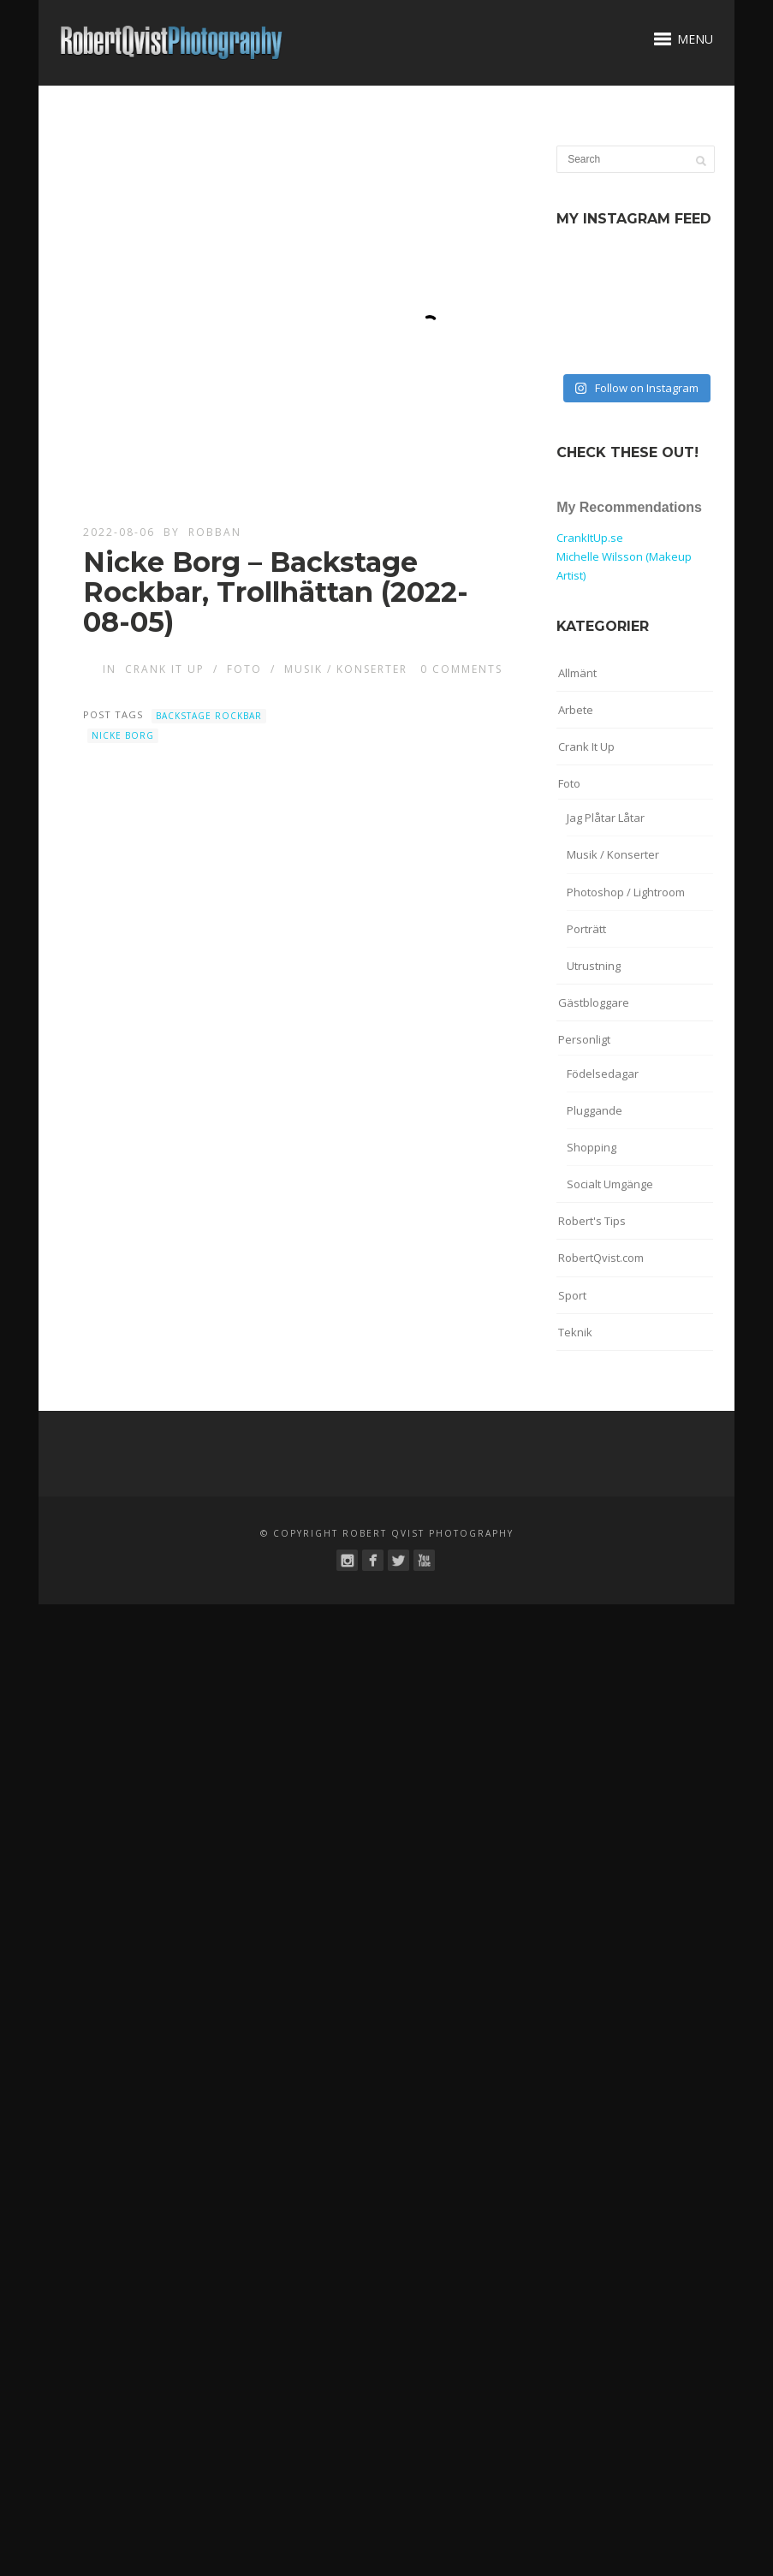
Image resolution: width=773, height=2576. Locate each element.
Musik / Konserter (345, 669)
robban (214, 532)
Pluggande (594, 1110)
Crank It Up (165, 669)
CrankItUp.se (589, 537)
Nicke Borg (123, 735)
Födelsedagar (603, 1073)
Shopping (591, 1147)
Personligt (584, 1039)
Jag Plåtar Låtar (606, 817)
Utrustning (594, 965)
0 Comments (461, 669)
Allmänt (577, 673)
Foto (244, 669)
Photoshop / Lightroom (626, 892)
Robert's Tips (592, 1221)
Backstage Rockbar (209, 716)
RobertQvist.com (601, 1257)
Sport (572, 1295)
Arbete (575, 709)
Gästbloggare (593, 1002)
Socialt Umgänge (610, 1184)
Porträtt (586, 929)
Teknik (575, 1332)
